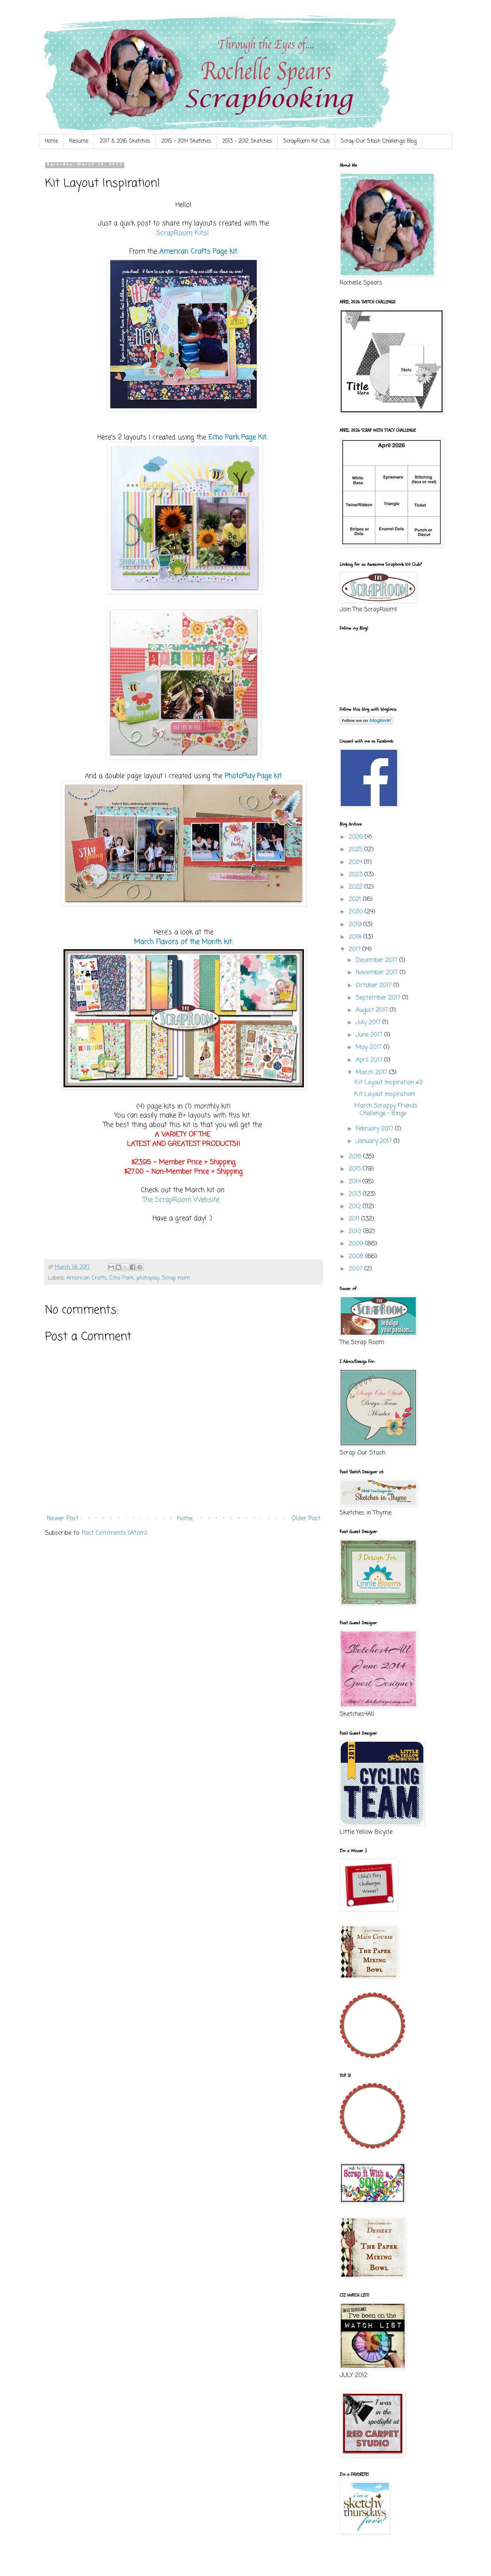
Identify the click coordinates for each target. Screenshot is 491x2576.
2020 (357, 911)
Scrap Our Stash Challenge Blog (379, 141)
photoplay (147, 1278)
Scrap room (176, 1278)
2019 (356, 924)
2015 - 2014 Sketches (186, 141)
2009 (357, 1243)
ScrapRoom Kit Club (306, 141)
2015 (356, 1169)
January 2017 (375, 1141)
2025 (356, 849)
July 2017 (369, 1022)
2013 (356, 1194)
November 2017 (378, 972)
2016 (356, 1156)
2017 (356, 949)
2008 (357, 1256)
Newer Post (63, 1518)
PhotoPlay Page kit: (254, 776)
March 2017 (372, 1072)
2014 (356, 1181)
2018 (356, 937)
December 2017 (377, 960)
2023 (356, 874)
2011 (355, 1219)
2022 (356, 887)
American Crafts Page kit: (198, 252)
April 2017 (370, 1060)
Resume (78, 141)
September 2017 (379, 997)
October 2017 (374, 985)
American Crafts (86, 1278)
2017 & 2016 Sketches (125, 141)
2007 (356, 1269)
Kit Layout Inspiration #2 (388, 1082)
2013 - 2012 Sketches (247, 141)
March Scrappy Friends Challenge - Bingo (386, 1110)
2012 (356, 1206)
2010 (356, 1231)
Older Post (306, 1518)
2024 (356, 862)
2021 (356, 899)
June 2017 (370, 1035)
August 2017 (373, 1010)
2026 (357, 837)
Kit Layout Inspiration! (384, 1094)
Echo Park (121, 1278)
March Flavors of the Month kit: (183, 942)
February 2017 (375, 1129)
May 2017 (370, 1047)
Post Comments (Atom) (115, 1533)
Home (51, 141)
